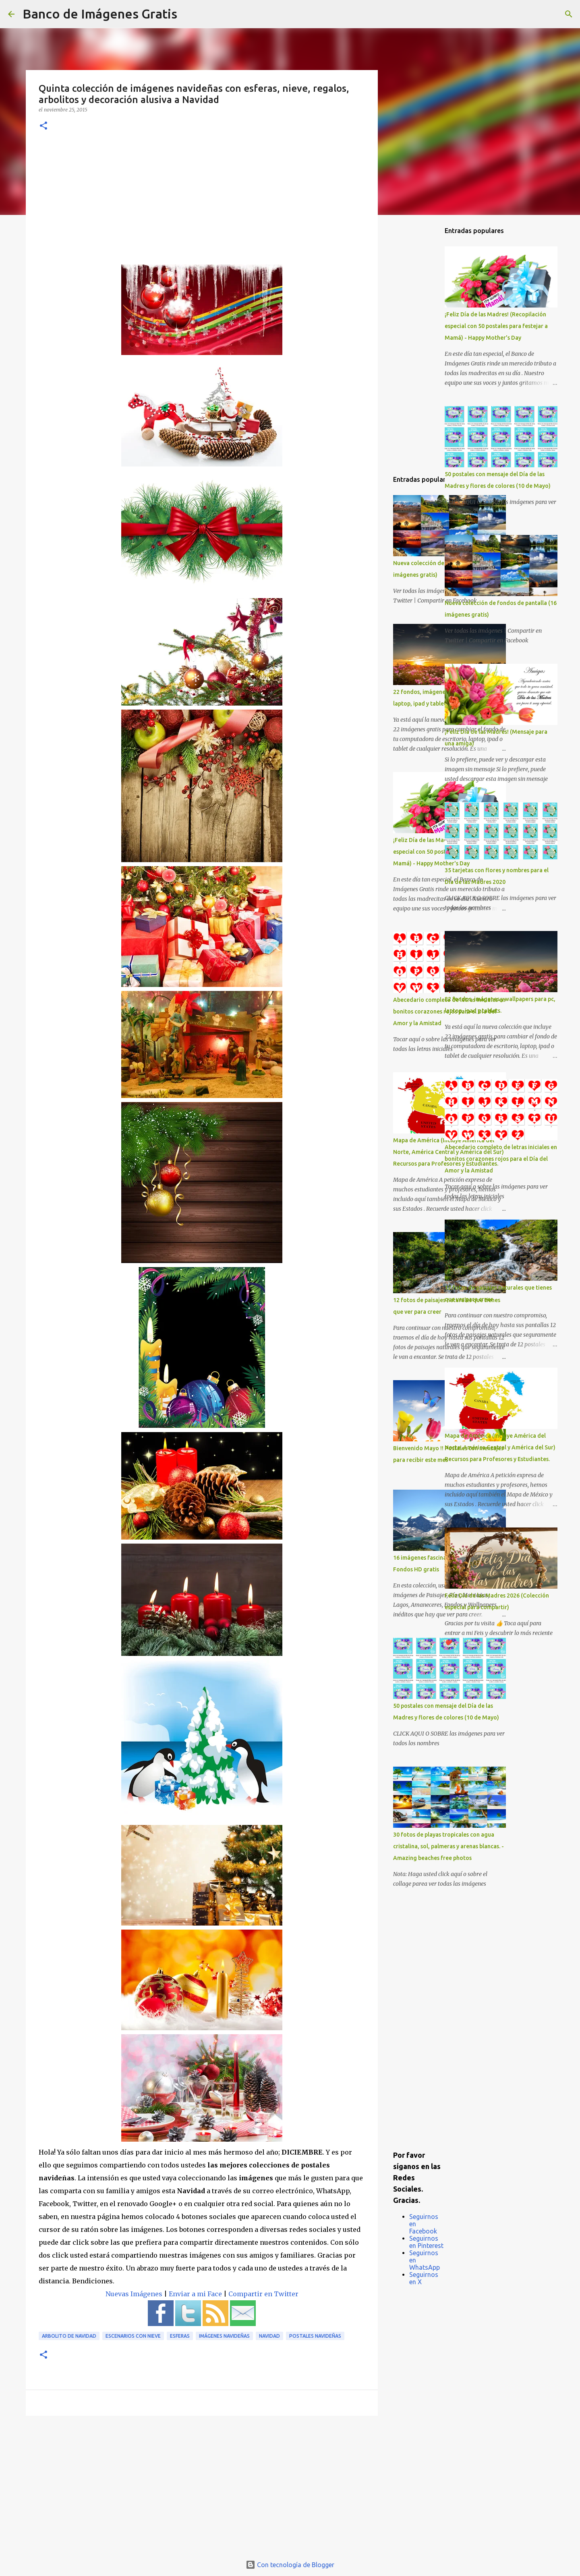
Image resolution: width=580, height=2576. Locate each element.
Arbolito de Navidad (69, 2336)
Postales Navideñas (315, 2336)
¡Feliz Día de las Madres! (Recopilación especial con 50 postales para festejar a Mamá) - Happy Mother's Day (496, 326)
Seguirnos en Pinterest (426, 2242)
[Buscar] (188, 14)
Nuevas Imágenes (134, 2294)
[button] (43, 126)
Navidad (269, 2336)
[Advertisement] (202, 204)
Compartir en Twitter (263, 2294)
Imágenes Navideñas (224, 2336)
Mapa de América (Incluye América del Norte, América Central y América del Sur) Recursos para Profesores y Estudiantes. (500, 1447)
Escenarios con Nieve (133, 2336)
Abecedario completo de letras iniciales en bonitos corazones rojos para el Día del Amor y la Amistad (501, 1159)
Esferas (180, 2336)
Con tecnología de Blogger (290, 2564)
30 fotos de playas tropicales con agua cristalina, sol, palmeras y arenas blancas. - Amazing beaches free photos (448, 1846)
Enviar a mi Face (195, 2294)
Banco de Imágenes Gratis (100, 13)
